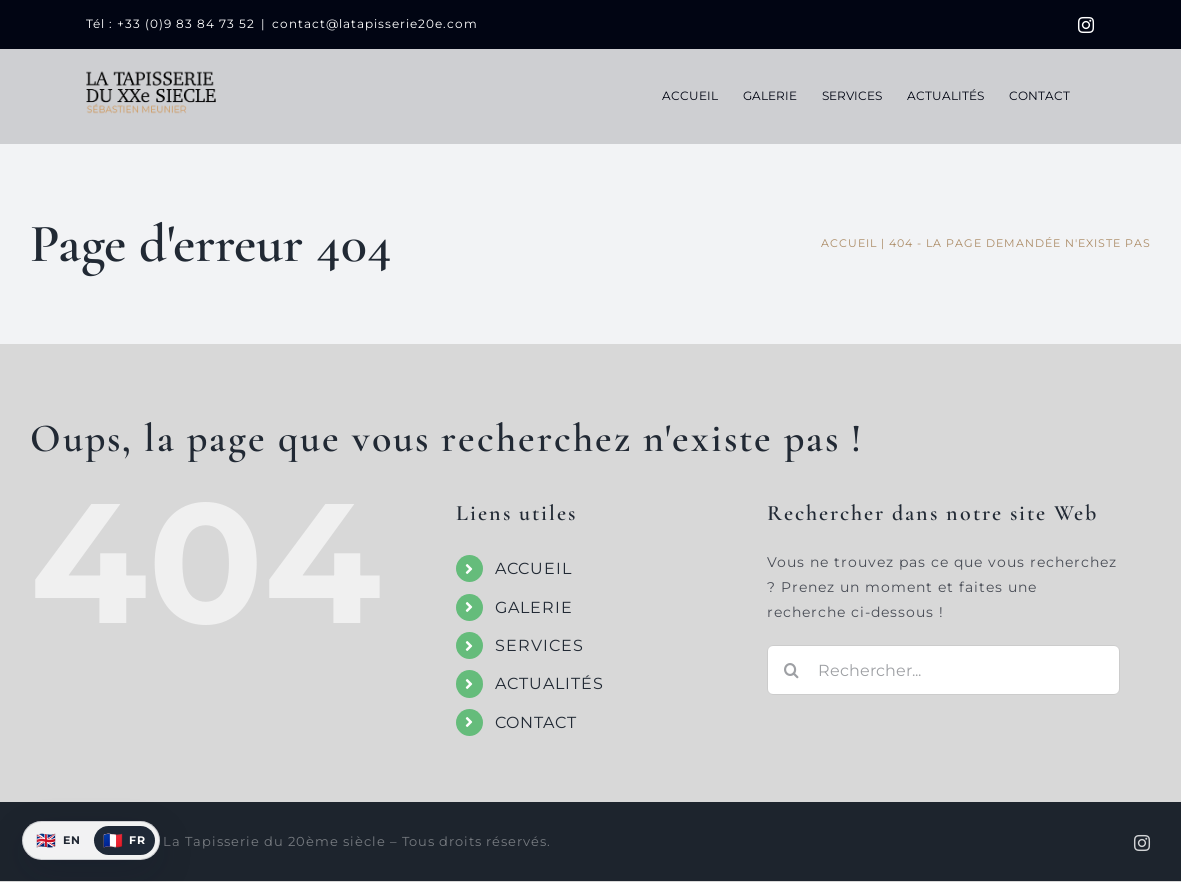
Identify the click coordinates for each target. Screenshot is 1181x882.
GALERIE (534, 607)
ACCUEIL (533, 568)
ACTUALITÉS (549, 683)
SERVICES (539, 645)
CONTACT (536, 722)
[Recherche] (792, 670)
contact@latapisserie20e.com (375, 23)
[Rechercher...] (944, 670)
